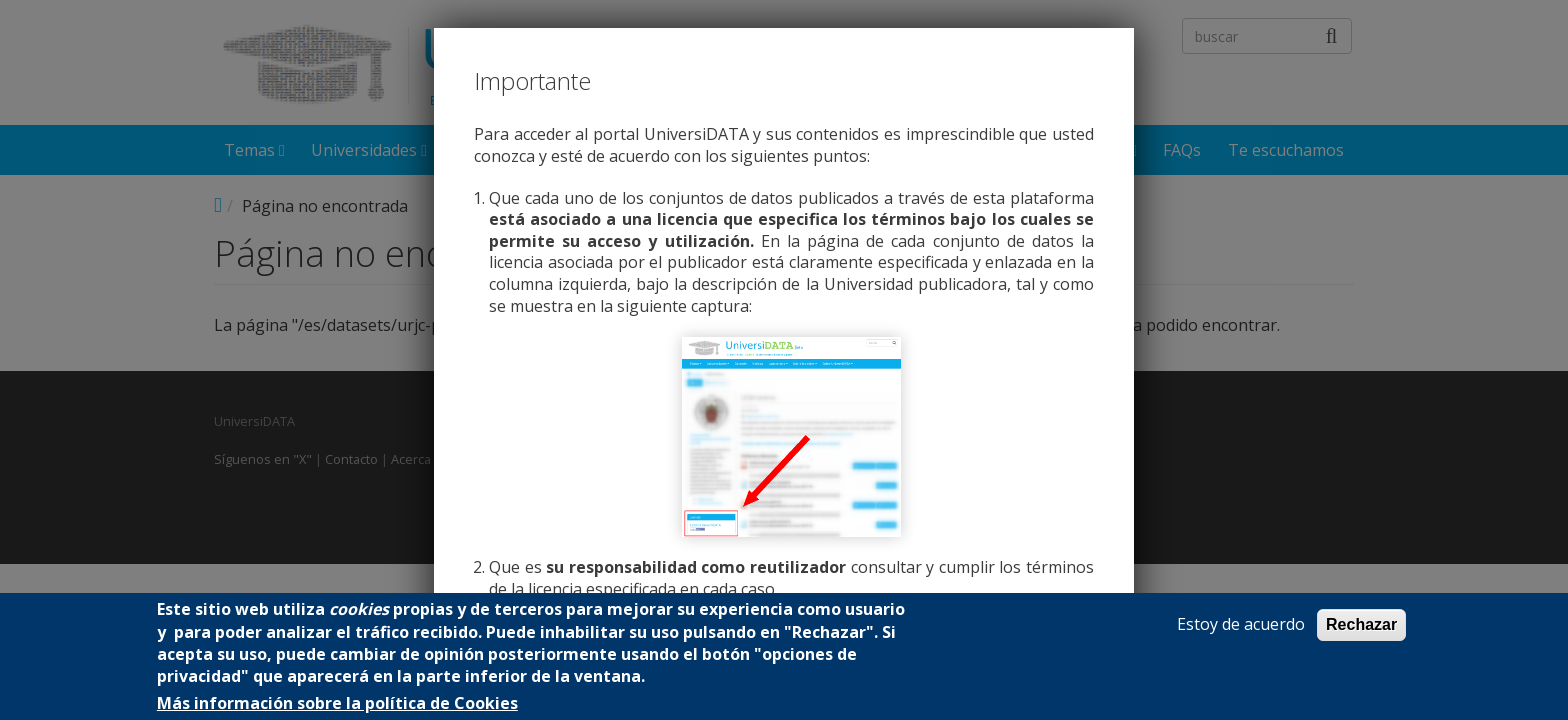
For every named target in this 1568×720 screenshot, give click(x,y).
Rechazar (1361, 624)
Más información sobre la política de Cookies (337, 703)
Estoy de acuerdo (1241, 624)
